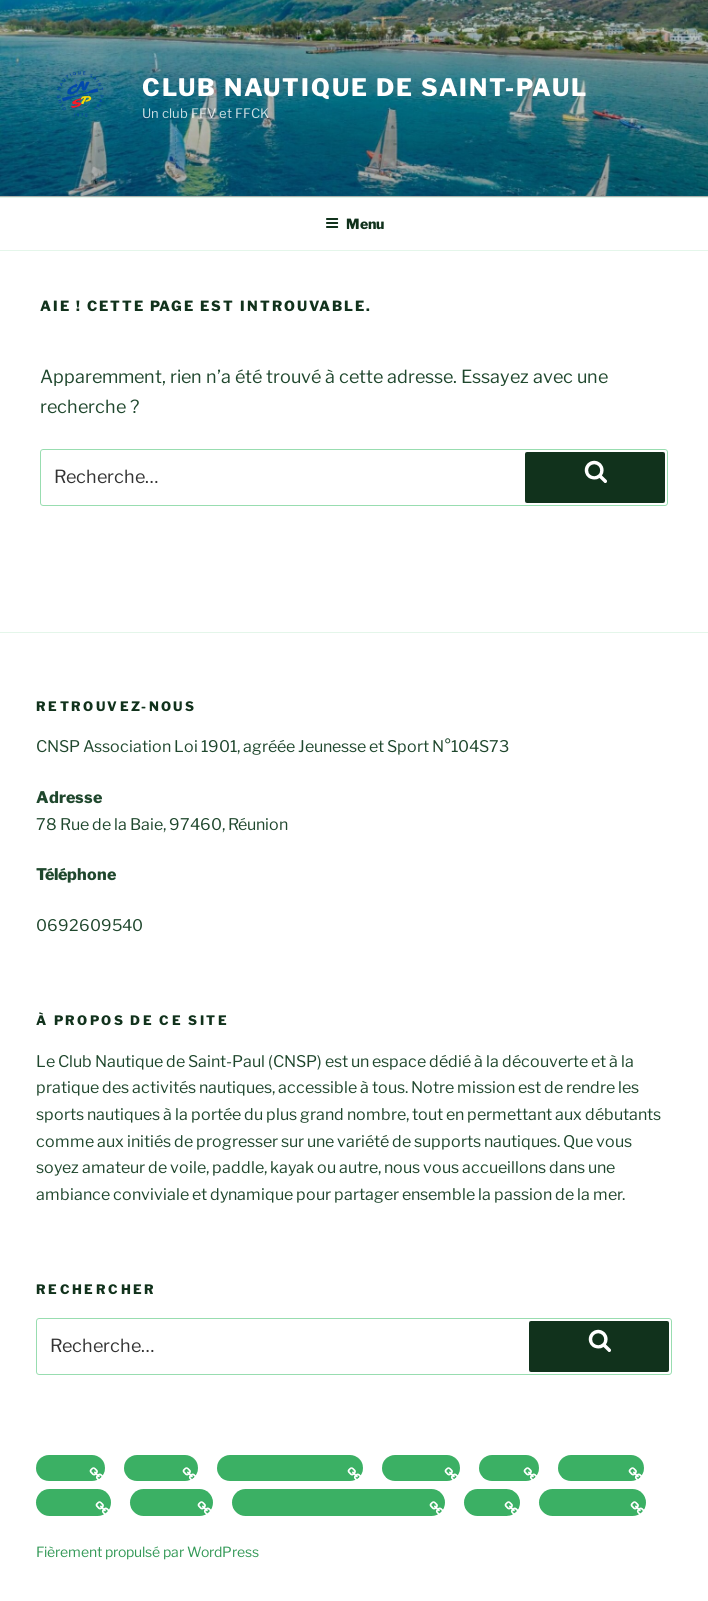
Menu (354, 223)
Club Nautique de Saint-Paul (365, 87)
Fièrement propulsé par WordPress (147, 1551)
